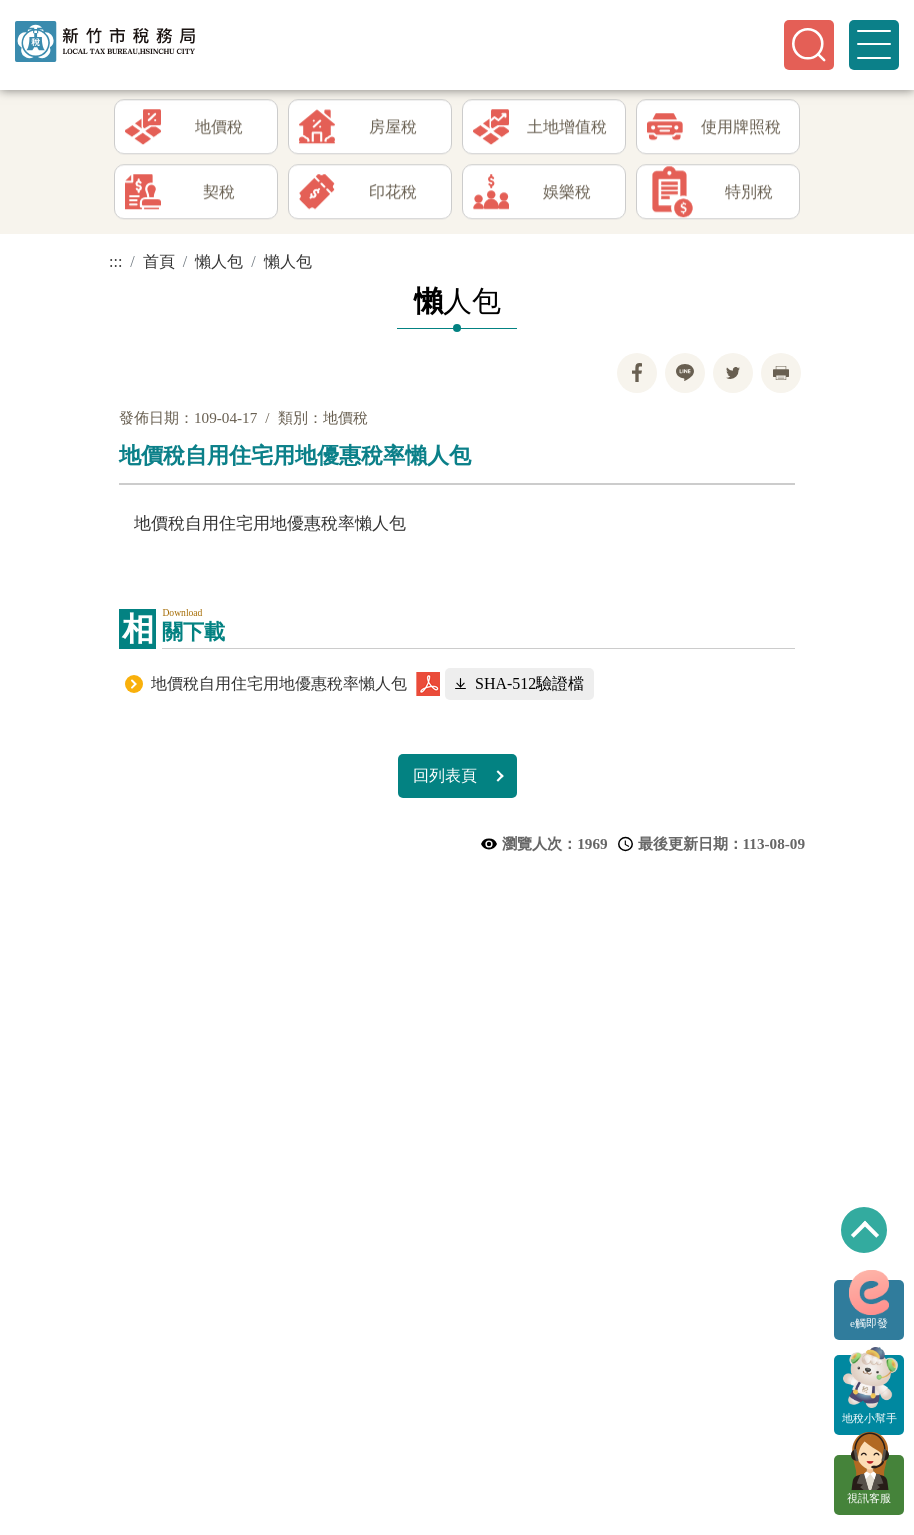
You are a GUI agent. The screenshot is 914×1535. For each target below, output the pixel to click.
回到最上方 (864, 1230)
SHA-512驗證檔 (529, 683)
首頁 (159, 261)
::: (115, 261)
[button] (809, 45)
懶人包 (219, 261)
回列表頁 (445, 775)
